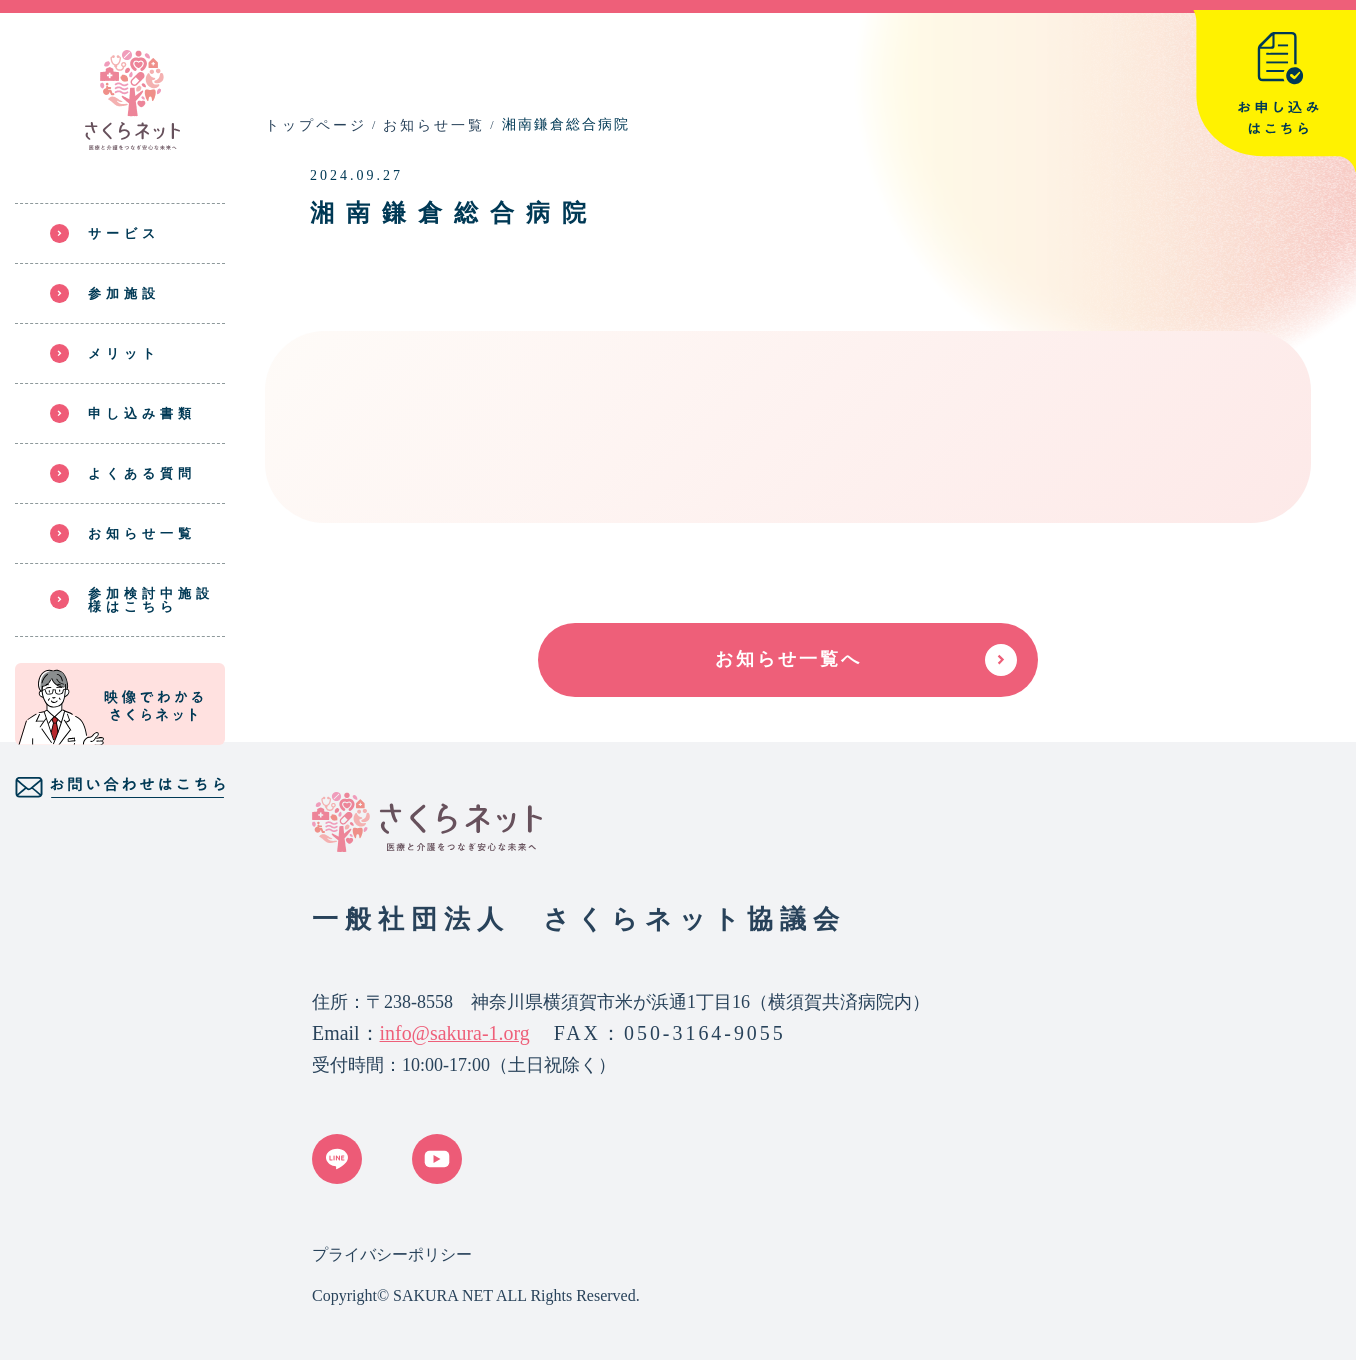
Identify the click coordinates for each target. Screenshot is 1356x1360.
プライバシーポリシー (392, 1254)
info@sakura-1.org (455, 1033)
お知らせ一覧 (434, 125)
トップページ (316, 125)
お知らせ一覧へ (788, 659)
